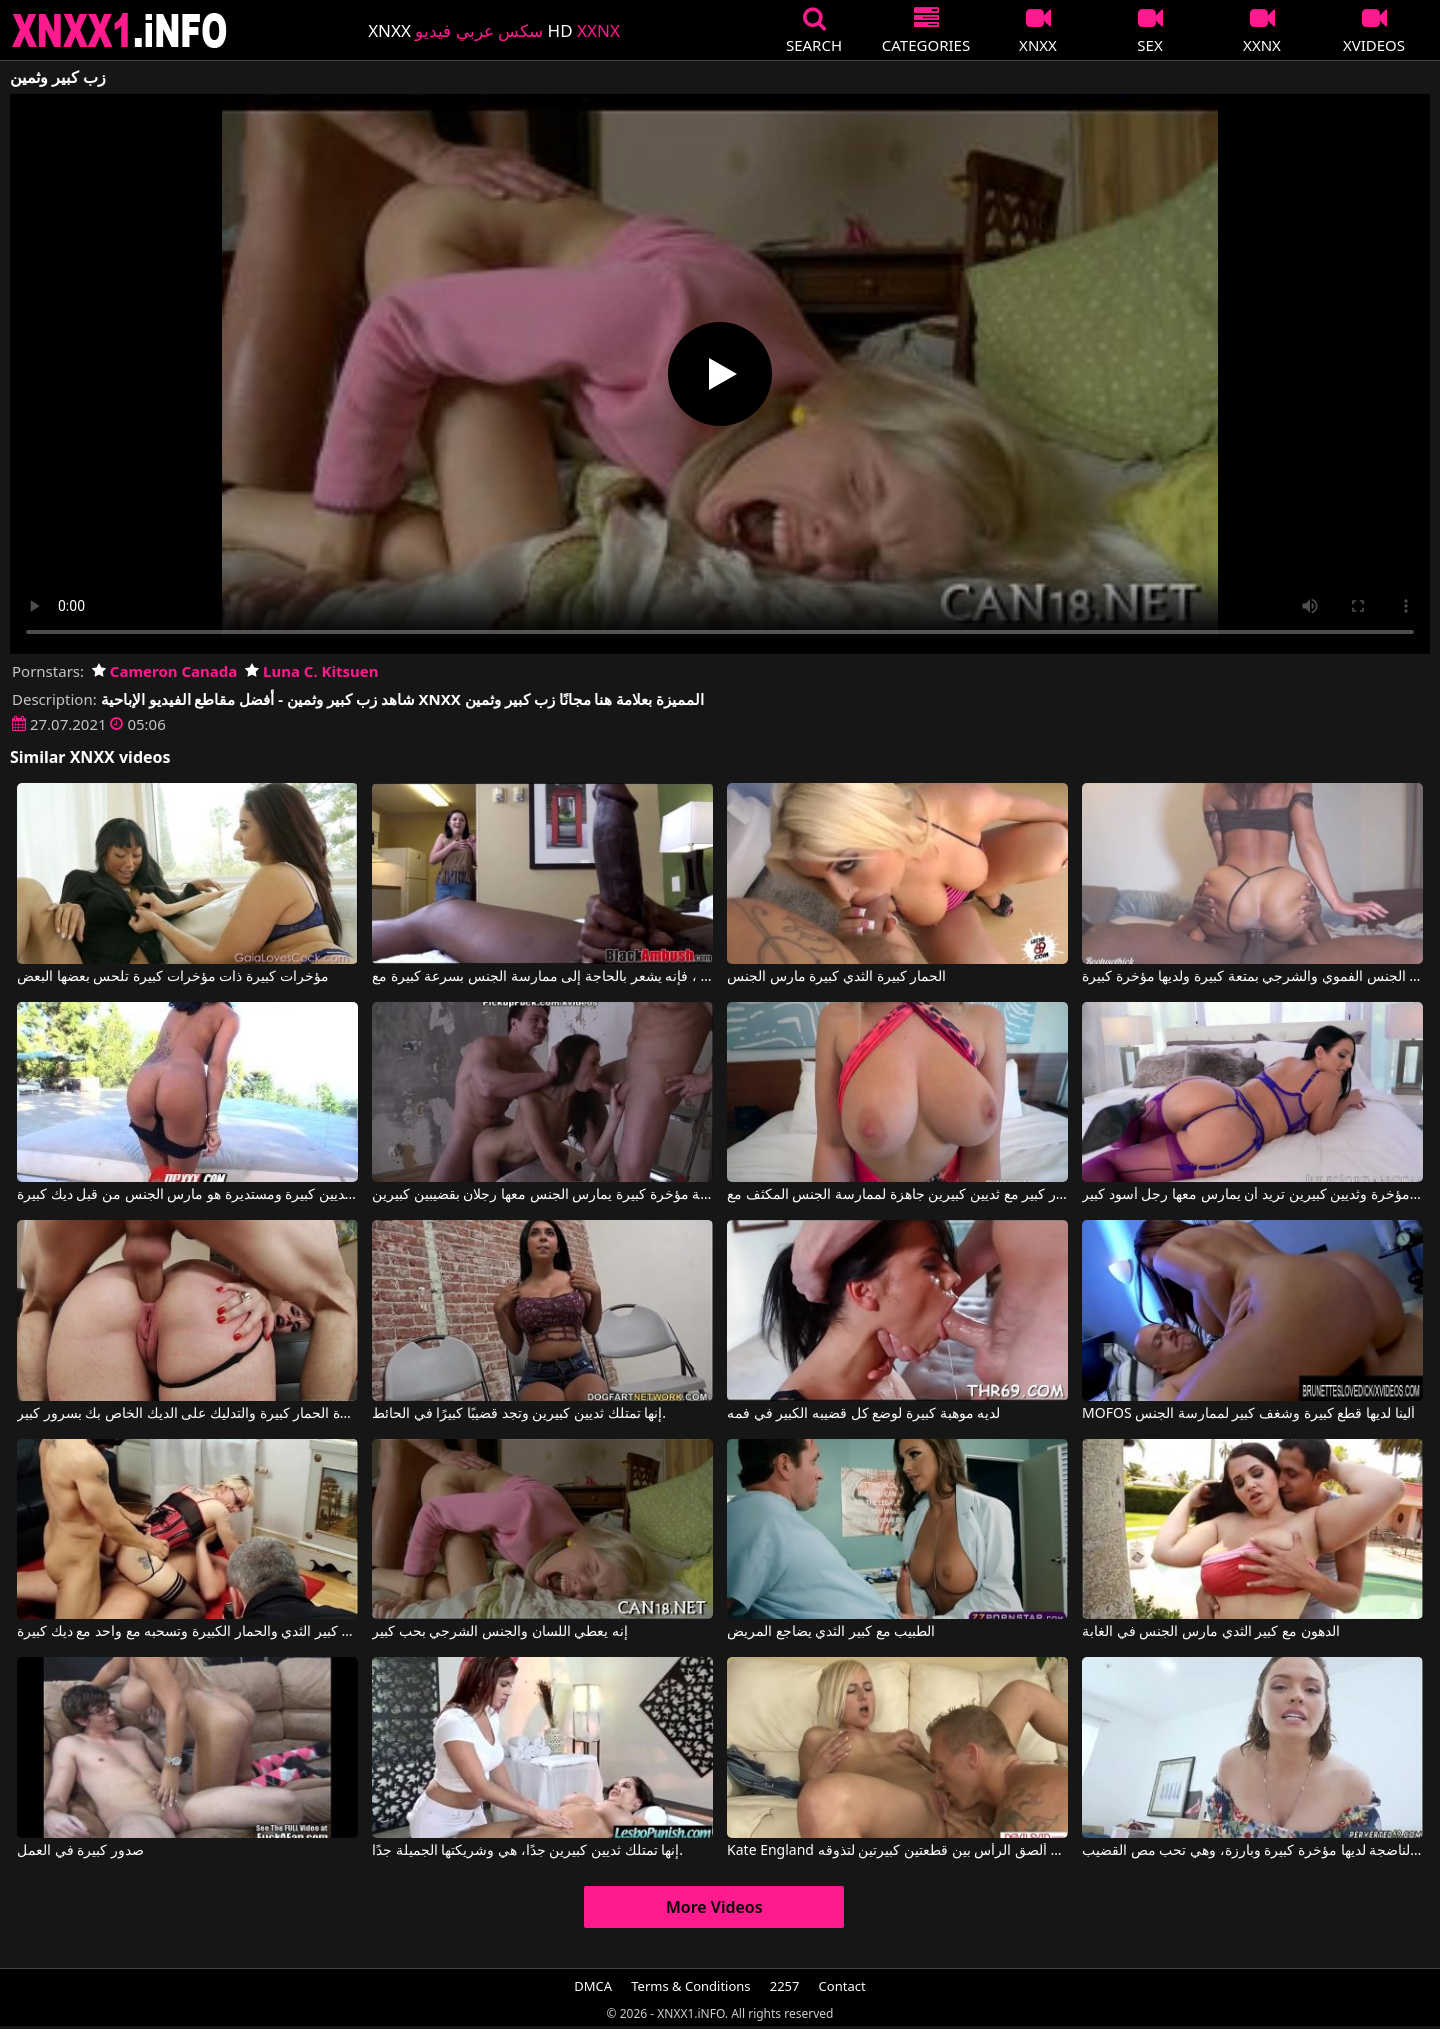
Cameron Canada (164, 671)
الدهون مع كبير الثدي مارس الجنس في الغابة (1210, 1632)
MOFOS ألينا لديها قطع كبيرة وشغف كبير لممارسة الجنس (1248, 1414)
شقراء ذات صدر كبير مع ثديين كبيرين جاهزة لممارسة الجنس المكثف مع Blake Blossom (897, 1195)
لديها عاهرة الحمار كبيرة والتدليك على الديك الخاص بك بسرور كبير (187, 1414)
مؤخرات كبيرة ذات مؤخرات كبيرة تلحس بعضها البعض (172, 977)
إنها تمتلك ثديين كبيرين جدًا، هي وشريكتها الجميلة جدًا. (527, 1851)
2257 (785, 1986)
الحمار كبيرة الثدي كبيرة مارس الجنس (836, 977)
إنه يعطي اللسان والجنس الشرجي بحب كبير (500, 1632)
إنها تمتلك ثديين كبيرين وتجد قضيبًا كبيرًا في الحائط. (519, 1414)
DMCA (593, 1986)
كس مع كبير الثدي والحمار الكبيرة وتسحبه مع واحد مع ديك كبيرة (187, 1632)
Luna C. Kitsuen (311, 671)
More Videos (714, 1907)
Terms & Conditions (690, 1986)
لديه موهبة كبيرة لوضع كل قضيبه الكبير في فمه (863, 1414)
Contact (842, 1986)
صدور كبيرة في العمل (80, 1851)
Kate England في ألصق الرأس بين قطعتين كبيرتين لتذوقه (897, 1851)
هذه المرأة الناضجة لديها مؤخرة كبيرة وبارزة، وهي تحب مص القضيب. (1252, 1851)
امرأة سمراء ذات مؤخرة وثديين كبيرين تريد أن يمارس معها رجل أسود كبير (1252, 1195)
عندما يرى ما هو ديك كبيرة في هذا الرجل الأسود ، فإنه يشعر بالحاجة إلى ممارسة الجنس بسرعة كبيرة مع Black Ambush (542, 977)
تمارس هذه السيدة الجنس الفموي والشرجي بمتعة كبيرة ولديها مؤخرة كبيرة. (1252, 977)
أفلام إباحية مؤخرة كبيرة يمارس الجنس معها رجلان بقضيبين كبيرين (542, 1195)
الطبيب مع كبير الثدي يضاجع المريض (831, 1632)
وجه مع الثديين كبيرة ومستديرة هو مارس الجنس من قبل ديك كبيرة (187, 1195)
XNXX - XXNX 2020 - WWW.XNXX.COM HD (120, 30)
